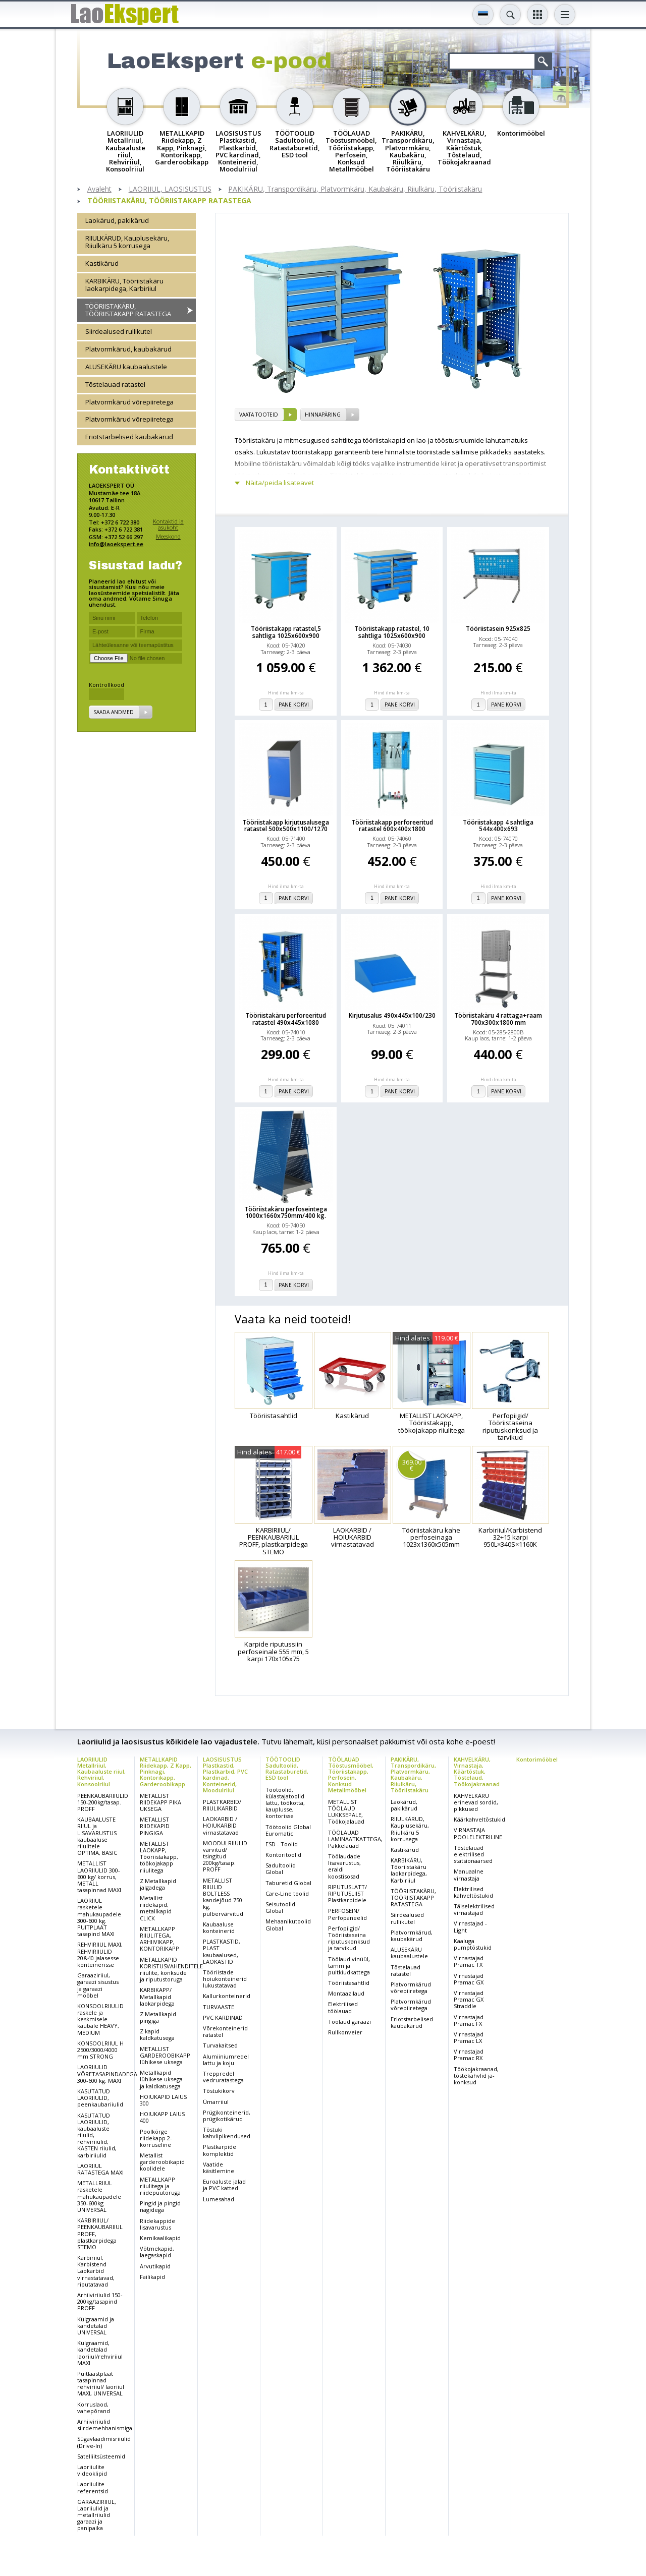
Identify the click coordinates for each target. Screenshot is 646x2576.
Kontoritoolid (283, 1854)
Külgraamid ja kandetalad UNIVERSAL (95, 2325)
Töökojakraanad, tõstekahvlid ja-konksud (476, 2075)
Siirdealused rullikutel (118, 331)
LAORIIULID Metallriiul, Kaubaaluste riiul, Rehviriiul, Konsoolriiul (101, 1771)
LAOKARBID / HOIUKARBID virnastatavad (221, 1825)
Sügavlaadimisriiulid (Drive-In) (104, 2442)
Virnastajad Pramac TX (468, 1961)
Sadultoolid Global (280, 1868)
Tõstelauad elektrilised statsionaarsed (473, 1854)
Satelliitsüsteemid (101, 2456)
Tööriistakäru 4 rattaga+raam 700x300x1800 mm (498, 1018)
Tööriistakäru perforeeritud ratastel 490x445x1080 (285, 1018)
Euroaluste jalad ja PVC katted (224, 2185)
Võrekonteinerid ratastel (225, 2031)
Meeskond (168, 536)
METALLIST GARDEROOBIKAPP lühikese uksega (165, 2055)
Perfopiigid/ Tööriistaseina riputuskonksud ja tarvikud (349, 1938)
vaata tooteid (258, 414)
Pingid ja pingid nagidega (160, 2206)
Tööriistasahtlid (348, 1982)
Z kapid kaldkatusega (157, 2034)
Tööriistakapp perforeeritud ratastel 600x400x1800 (392, 825)
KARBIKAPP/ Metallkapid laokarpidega (157, 1996)
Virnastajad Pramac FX (468, 2020)
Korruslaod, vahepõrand (93, 2408)
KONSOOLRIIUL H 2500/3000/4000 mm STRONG (100, 2049)
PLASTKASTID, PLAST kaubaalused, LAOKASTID (221, 1951)
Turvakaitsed (220, 2045)
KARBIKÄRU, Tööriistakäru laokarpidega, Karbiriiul (124, 284)
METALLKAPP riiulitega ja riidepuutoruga (160, 2186)
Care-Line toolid (287, 1893)
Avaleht (99, 189)
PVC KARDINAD (223, 2017)
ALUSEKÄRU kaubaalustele (126, 366)
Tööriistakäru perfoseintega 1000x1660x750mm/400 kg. (285, 1212)
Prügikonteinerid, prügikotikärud (226, 2116)
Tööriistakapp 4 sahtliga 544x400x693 (498, 825)
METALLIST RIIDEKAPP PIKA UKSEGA (160, 1802)
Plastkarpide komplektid (219, 2150)
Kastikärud (102, 263)
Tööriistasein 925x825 (498, 628)
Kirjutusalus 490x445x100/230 (392, 1015)
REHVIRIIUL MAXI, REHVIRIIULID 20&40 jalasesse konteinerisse (100, 1954)
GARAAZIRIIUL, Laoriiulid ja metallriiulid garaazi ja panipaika (96, 2515)
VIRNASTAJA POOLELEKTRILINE (478, 1833)
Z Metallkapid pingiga (158, 2017)
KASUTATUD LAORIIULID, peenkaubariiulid (100, 2097)
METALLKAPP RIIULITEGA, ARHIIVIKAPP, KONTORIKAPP (159, 1939)
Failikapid (152, 2276)
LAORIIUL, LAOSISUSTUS (170, 189)
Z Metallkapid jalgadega (158, 1884)
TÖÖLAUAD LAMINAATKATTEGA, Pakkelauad (355, 1839)
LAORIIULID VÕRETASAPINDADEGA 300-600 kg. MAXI (107, 2073)
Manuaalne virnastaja (468, 1874)
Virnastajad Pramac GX (468, 1979)
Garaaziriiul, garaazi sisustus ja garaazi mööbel (98, 1985)
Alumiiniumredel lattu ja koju (226, 2060)
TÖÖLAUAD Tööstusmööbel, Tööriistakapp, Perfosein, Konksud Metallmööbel (350, 1774)
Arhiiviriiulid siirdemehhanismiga (104, 2425)
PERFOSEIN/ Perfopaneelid (347, 1914)
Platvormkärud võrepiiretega (129, 401)
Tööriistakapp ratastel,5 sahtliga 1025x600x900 (286, 631)
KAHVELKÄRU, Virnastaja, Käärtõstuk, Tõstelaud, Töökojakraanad (477, 1771)
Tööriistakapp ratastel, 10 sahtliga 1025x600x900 (391, 631)
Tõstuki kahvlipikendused (226, 2133)
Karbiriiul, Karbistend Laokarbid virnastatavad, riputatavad (96, 2271)
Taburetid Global (288, 1883)
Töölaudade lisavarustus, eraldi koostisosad (344, 1866)
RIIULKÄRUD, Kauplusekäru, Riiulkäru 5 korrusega (127, 241)
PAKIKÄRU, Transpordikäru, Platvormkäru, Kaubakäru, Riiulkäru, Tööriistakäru (355, 189)
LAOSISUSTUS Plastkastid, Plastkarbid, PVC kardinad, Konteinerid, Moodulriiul (225, 1774)
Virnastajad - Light (470, 1926)
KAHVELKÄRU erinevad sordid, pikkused (476, 1802)
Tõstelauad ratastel (115, 384)
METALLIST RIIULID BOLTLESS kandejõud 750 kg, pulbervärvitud (223, 1897)
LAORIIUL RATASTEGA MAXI (100, 2169)
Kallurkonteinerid (226, 1996)
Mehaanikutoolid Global (288, 1924)
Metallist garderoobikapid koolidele (162, 2161)
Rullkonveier (345, 2032)
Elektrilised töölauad (343, 2007)
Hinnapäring (323, 414)
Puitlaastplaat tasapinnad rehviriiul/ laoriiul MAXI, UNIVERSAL (100, 2383)
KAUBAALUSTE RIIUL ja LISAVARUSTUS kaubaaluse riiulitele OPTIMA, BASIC (97, 1836)
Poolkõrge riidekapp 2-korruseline (156, 2138)
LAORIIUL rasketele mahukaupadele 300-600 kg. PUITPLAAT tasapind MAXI (99, 1917)
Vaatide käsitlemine (218, 2167)
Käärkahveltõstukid (479, 1819)
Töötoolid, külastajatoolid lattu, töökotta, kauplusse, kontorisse (285, 1803)
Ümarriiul (216, 2101)
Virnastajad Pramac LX (468, 2037)
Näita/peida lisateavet (280, 483)
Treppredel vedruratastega (223, 2077)
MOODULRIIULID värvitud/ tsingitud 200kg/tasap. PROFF (225, 1856)
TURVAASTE (218, 2007)
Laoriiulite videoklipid (92, 2470)
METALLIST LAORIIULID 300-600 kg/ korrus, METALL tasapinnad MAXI (99, 1876)
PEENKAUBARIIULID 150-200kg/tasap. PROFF (102, 1802)
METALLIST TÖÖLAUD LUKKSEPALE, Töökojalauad (346, 1812)
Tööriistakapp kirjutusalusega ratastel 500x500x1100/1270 (285, 825)
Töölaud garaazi (349, 2021)
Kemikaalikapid (160, 2238)
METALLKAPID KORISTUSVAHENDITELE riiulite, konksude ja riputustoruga (171, 1969)
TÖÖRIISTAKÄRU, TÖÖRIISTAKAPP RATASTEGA (169, 201)
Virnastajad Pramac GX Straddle (468, 1999)
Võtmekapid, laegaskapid (157, 2252)
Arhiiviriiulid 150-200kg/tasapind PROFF (100, 2301)
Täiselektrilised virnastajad (474, 1909)
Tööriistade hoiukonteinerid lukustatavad (225, 1978)
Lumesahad (218, 2199)
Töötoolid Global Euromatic (288, 1830)
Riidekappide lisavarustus (157, 2224)
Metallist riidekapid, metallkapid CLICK (156, 1908)
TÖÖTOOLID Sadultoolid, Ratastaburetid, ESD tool (286, 1768)
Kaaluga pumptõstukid (473, 1944)
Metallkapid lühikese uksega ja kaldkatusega (161, 2079)
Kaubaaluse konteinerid (219, 1927)
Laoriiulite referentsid (92, 2487)
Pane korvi (294, 704)
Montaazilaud (346, 1993)
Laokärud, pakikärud (117, 220)
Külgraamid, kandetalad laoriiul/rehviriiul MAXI (100, 2353)
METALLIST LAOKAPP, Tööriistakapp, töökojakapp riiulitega (159, 1857)
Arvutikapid (155, 2266)
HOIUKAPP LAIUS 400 (162, 2117)
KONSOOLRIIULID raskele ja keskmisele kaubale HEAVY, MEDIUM (100, 2019)
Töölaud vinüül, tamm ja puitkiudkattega (349, 1965)
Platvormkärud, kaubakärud (128, 349)
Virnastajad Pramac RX (468, 2054)
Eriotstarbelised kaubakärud (129, 436)
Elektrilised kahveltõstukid (473, 1892)
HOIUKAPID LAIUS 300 (163, 2100)
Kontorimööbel (537, 1759)
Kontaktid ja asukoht (168, 524)
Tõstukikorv (219, 2090)
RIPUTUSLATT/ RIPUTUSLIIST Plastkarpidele (347, 1893)
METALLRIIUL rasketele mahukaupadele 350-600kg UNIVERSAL (99, 2196)
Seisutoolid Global (280, 1907)
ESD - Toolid (281, 1844)
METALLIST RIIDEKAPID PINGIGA (155, 1826)
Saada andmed (113, 712)
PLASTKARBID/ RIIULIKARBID (222, 1805)
